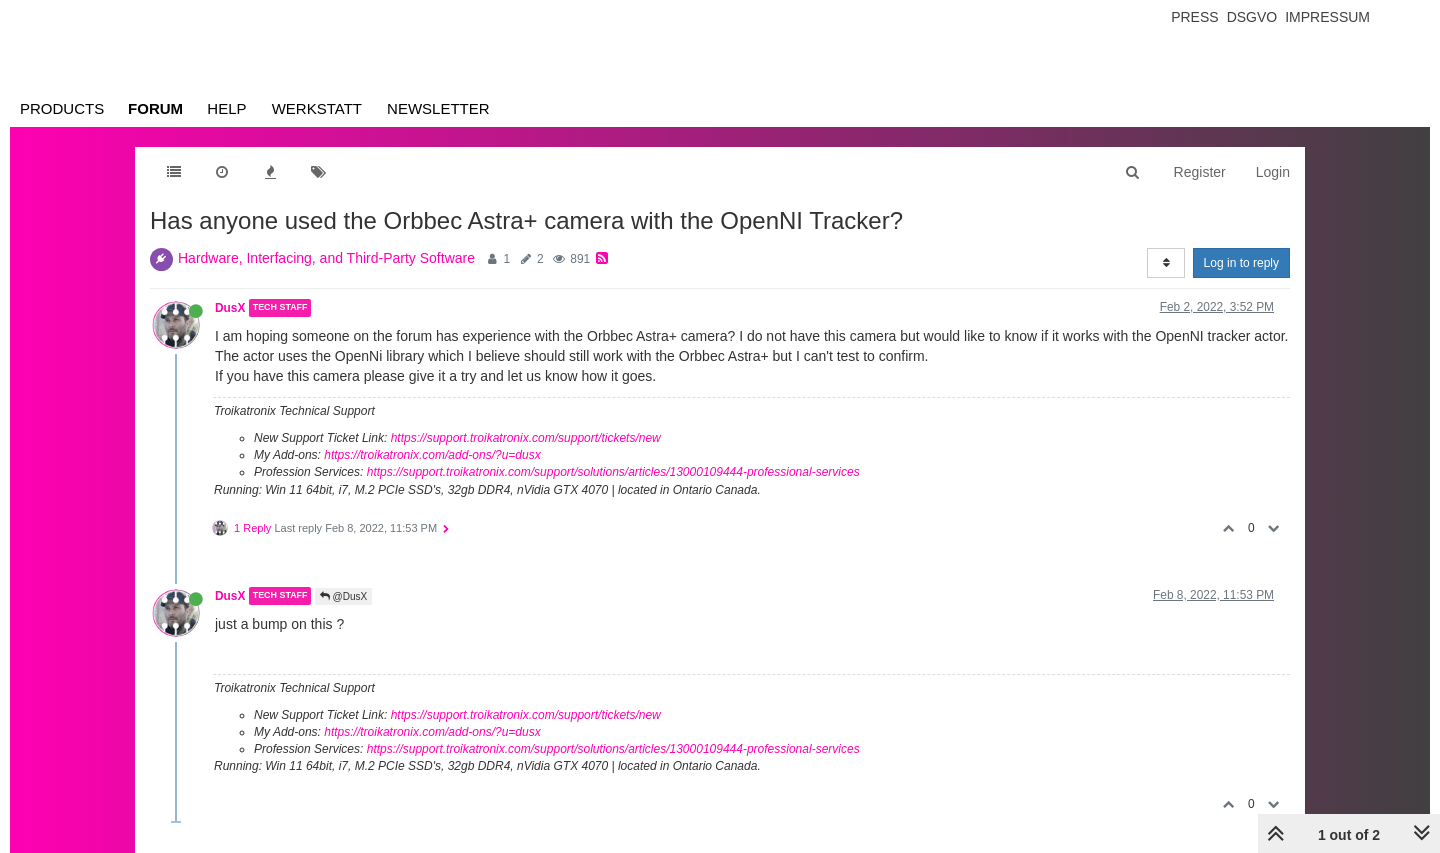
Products (62, 108)
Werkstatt (317, 108)
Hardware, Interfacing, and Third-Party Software (326, 258)
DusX (230, 308)
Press (1194, 17)
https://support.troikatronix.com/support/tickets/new (526, 438)
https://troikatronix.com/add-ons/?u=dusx (432, 455)
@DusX (343, 596)
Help (226, 108)
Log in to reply (1241, 263)
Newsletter (438, 108)
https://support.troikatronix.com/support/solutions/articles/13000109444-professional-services (613, 472)
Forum (155, 108)
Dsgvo (1252, 17)
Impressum (1327, 17)
